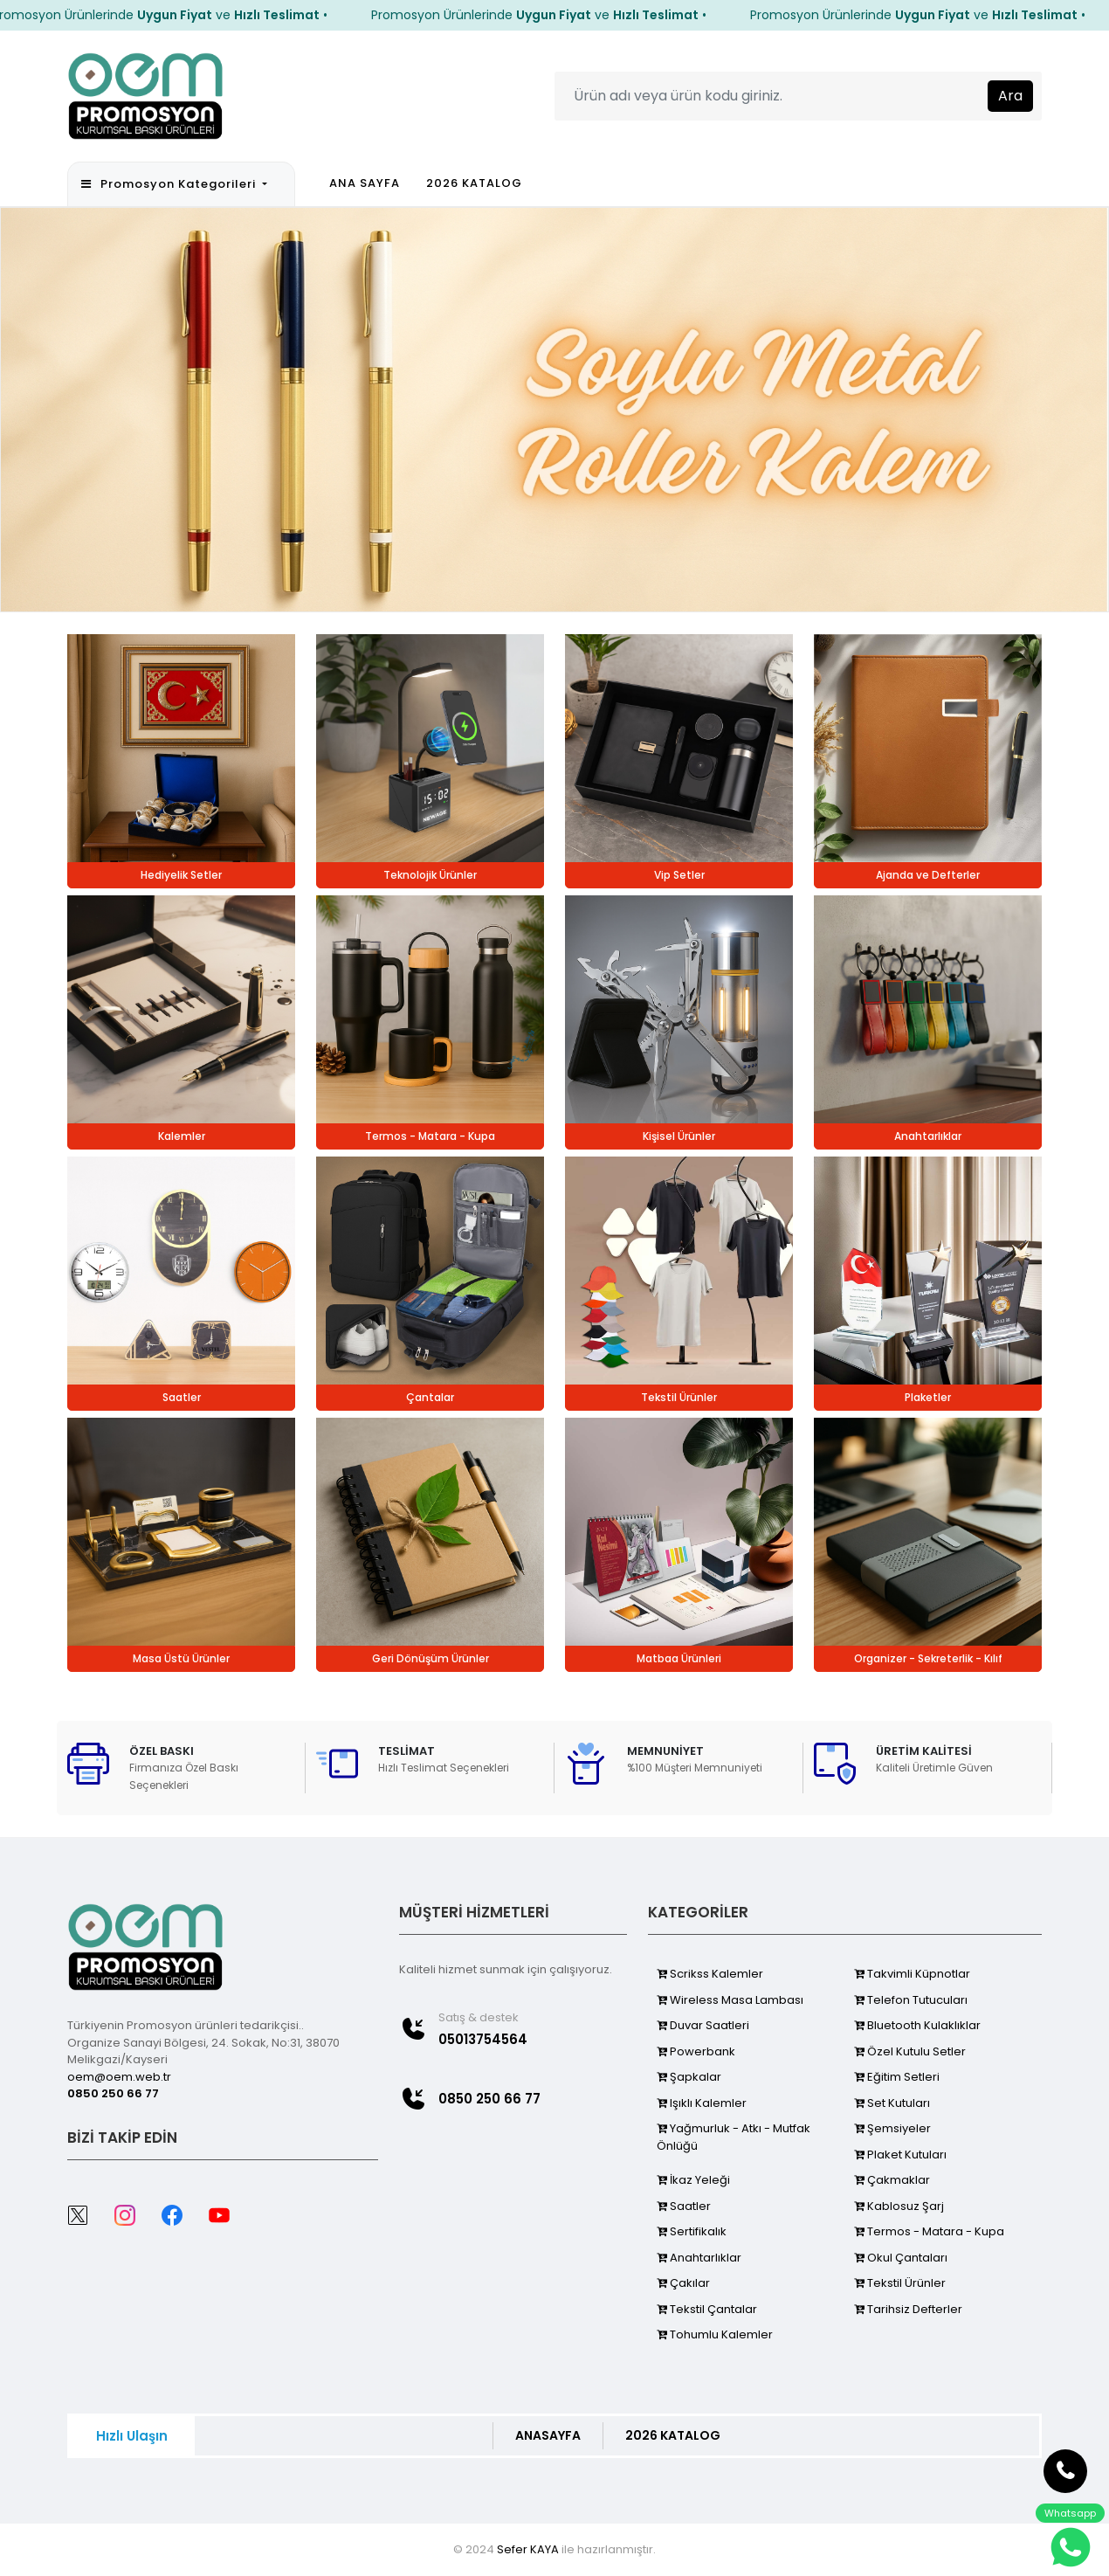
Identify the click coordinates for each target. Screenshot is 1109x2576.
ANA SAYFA (364, 183)
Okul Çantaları (900, 2257)
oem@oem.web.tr (119, 2076)
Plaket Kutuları (900, 2154)
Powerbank (696, 2051)
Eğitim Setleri (897, 2076)
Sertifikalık (692, 2231)
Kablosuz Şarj (899, 2206)
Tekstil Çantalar (707, 2309)
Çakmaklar (892, 2180)
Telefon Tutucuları (911, 2000)
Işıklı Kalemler (702, 2103)
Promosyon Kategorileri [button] (170, 184)
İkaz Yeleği (693, 2180)
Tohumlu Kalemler (715, 2334)
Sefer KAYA (528, 2549)
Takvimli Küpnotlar (912, 1973)
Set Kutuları (892, 2103)
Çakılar (683, 2283)
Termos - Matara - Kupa (929, 2231)
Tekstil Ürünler (900, 2283)
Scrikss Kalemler (710, 1973)
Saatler (684, 2206)
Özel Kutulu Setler (910, 2051)
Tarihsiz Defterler (908, 2309)
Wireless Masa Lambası (730, 2000)
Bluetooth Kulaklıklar (917, 2025)
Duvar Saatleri (703, 2025)
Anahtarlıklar (699, 2257)
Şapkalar (689, 2076)
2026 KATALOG (474, 183)
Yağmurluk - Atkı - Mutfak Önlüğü (733, 2137)
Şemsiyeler (892, 2128)
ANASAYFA (548, 2435)
